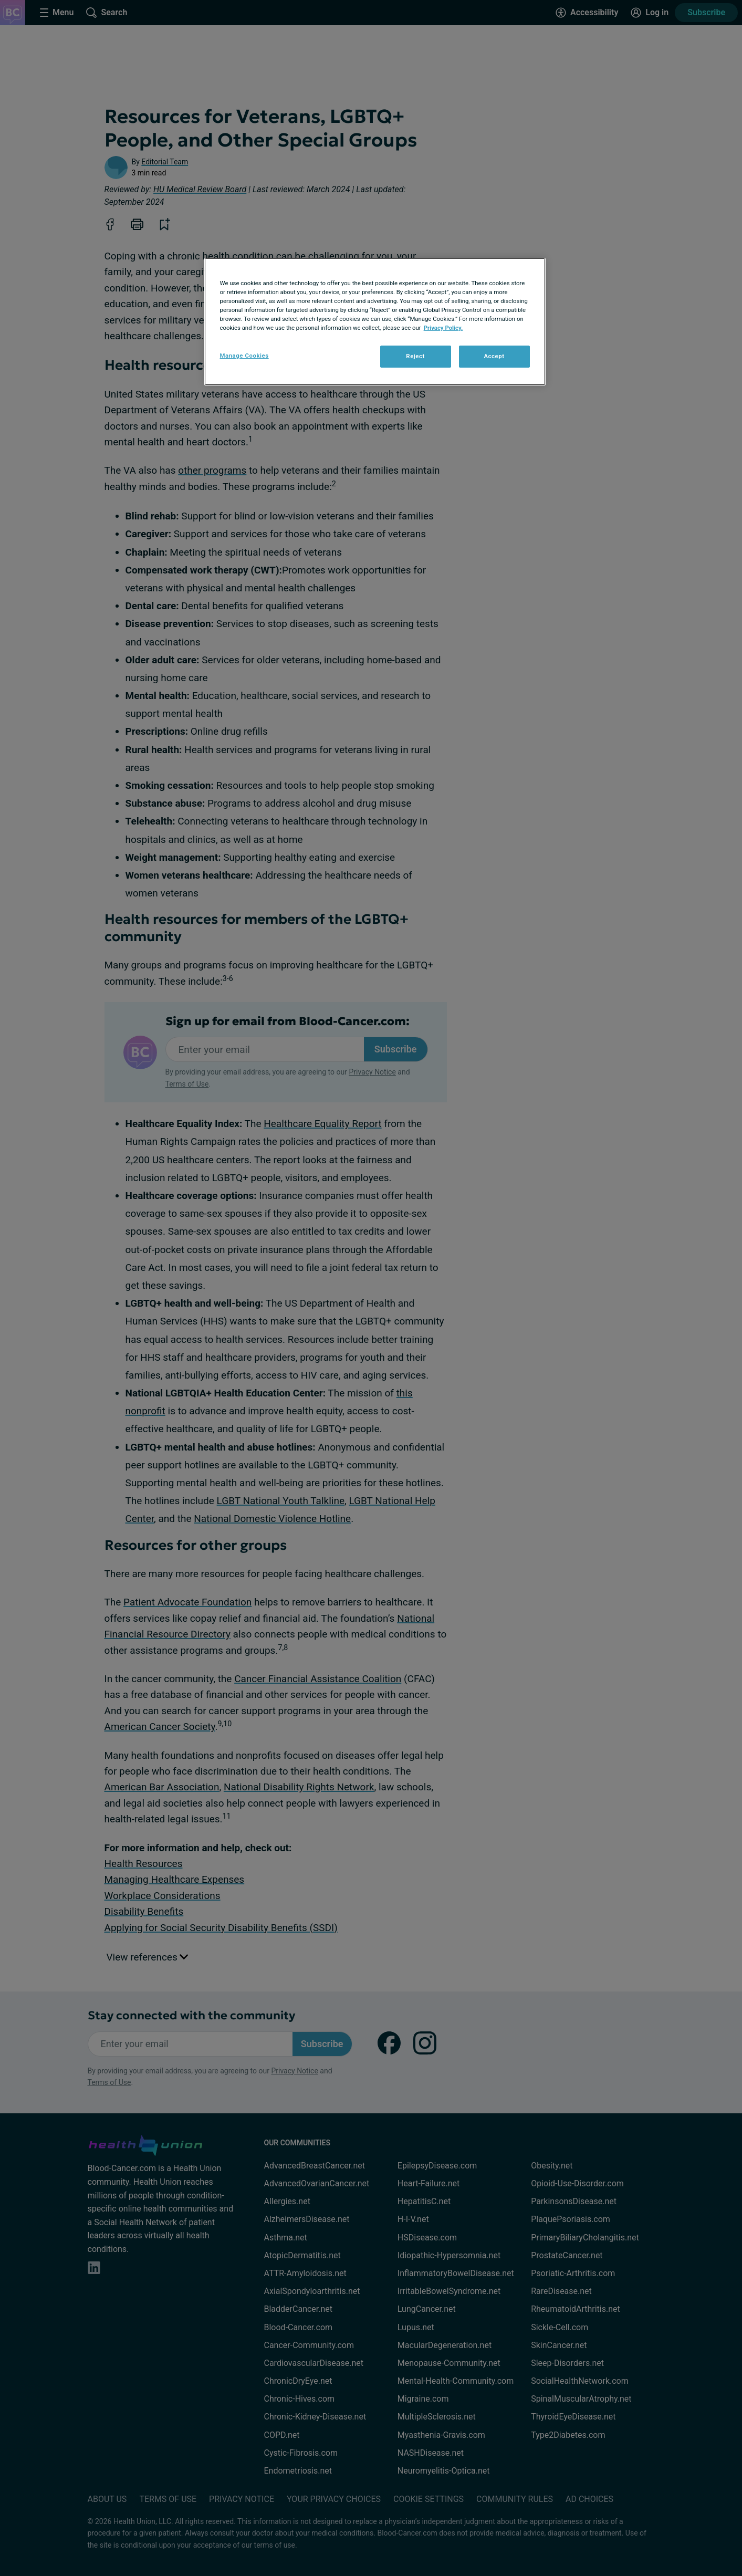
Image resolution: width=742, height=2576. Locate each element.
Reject (415, 356)
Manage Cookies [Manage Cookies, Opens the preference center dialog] (244, 355)
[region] (375, 321)
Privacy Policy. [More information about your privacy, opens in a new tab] (443, 327)
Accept (494, 356)
